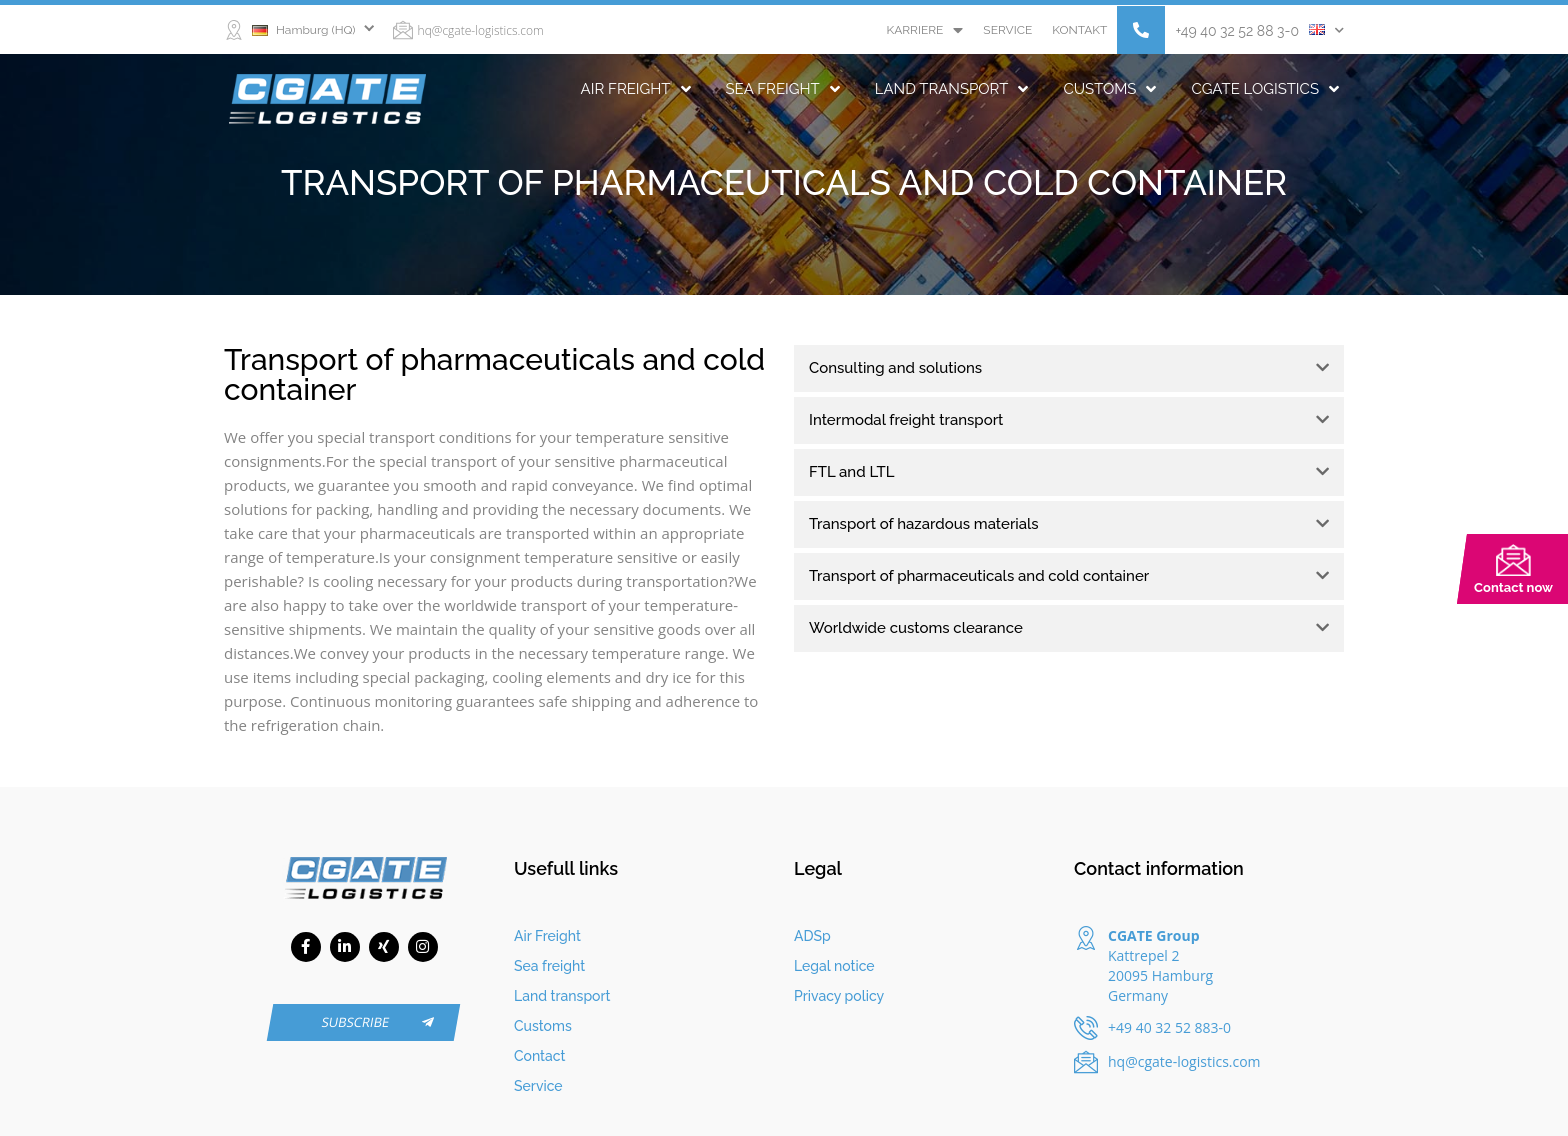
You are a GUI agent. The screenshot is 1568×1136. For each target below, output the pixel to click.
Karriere (924, 30)
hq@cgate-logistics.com (481, 30)
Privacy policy (839, 996)
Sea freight (783, 89)
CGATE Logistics (1265, 89)
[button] (1141, 30)
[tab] (1069, 368)
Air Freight (636, 89)
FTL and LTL (852, 472)
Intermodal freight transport (906, 420)
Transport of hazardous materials (924, 524)
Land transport (952, 89)
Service (1007, 30)
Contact (540, 1056)
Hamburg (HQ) (304, 30)
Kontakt (1079, 30)
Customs (1109, 89)
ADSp (812, 936)
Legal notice (834, 966)
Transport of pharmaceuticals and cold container (979, 576)
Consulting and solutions (895, 368)
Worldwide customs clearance (916, 628)
